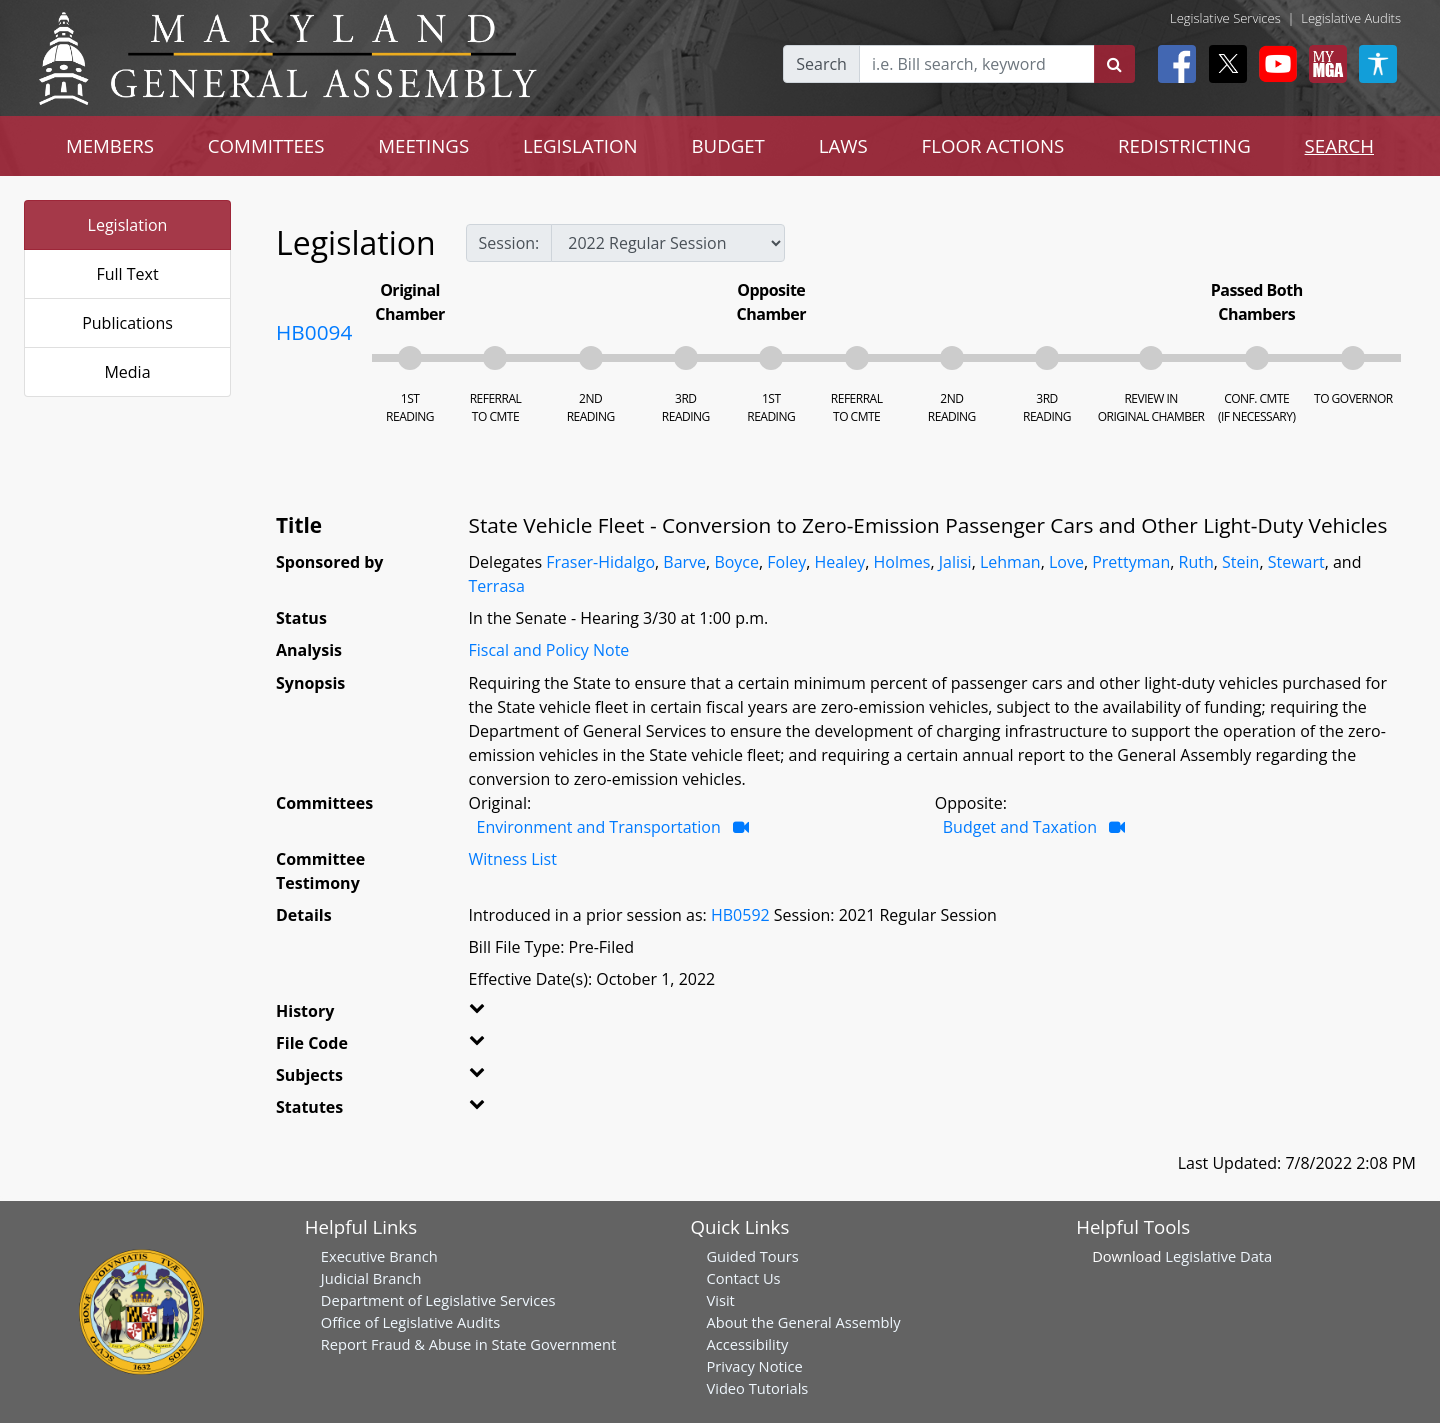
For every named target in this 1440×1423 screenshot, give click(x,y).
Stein (1240, 562)
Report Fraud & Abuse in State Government (468, 1344)
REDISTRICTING (1184, 145)
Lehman (1010, 562)
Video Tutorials (757, 1388)
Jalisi (955, 562)
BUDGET (728, 145)
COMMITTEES (266, 145)
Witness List (513, 859)
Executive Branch (379, 1256)
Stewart (1296, 562)
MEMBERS (110, 145)
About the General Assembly (803, 1322)
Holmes (902, 562)
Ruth (1196, 562)
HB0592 (740, 915)
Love (1066, 562)
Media (127, 372)
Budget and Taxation (1020, 827)
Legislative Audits (1351, 18)
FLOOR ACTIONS (993, 145)
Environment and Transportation (599, 827)
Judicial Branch (371, 1278)
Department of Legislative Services (438, 1300)
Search (821, 64)
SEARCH (1339, 145)
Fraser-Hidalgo (600, 562)
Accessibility (747, 1344)
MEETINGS (423, 145)
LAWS (843, 145)
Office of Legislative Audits (410, 1322)
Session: (509, 243)
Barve (684, 562)
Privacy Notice (754, 1366)
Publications (127, 323)
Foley (786, 562)
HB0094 (314, 332)
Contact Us (743, 1278)
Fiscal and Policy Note (549, 650)
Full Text (127, 274)
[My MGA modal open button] (1324, 64)
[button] (502, 1015)
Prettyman (1131, 562)
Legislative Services (1225, 18)
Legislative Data (1218, 1256)
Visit (720, 1300)
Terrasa (497, 586)
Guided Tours (752, 1256)
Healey (840, 562)
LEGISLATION (580, 145)
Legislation (128, 225)
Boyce (736, 562)
